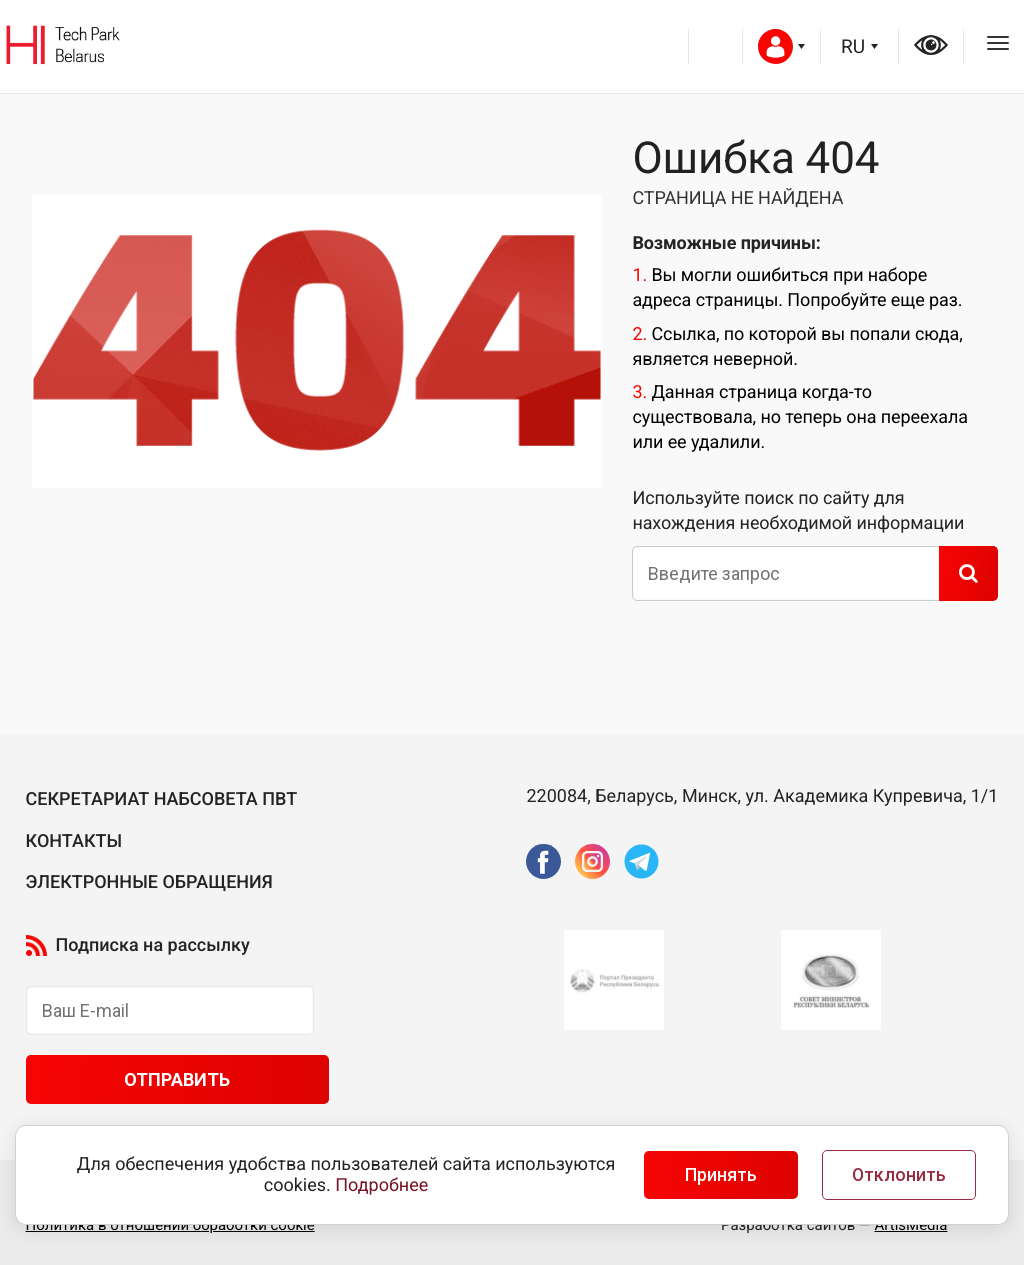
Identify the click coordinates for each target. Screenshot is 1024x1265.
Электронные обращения (149, 882)
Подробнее (381, 1185)
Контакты (74, 841)
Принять (721, 1175)
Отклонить (899, 1175)
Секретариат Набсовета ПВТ (162, 799)
